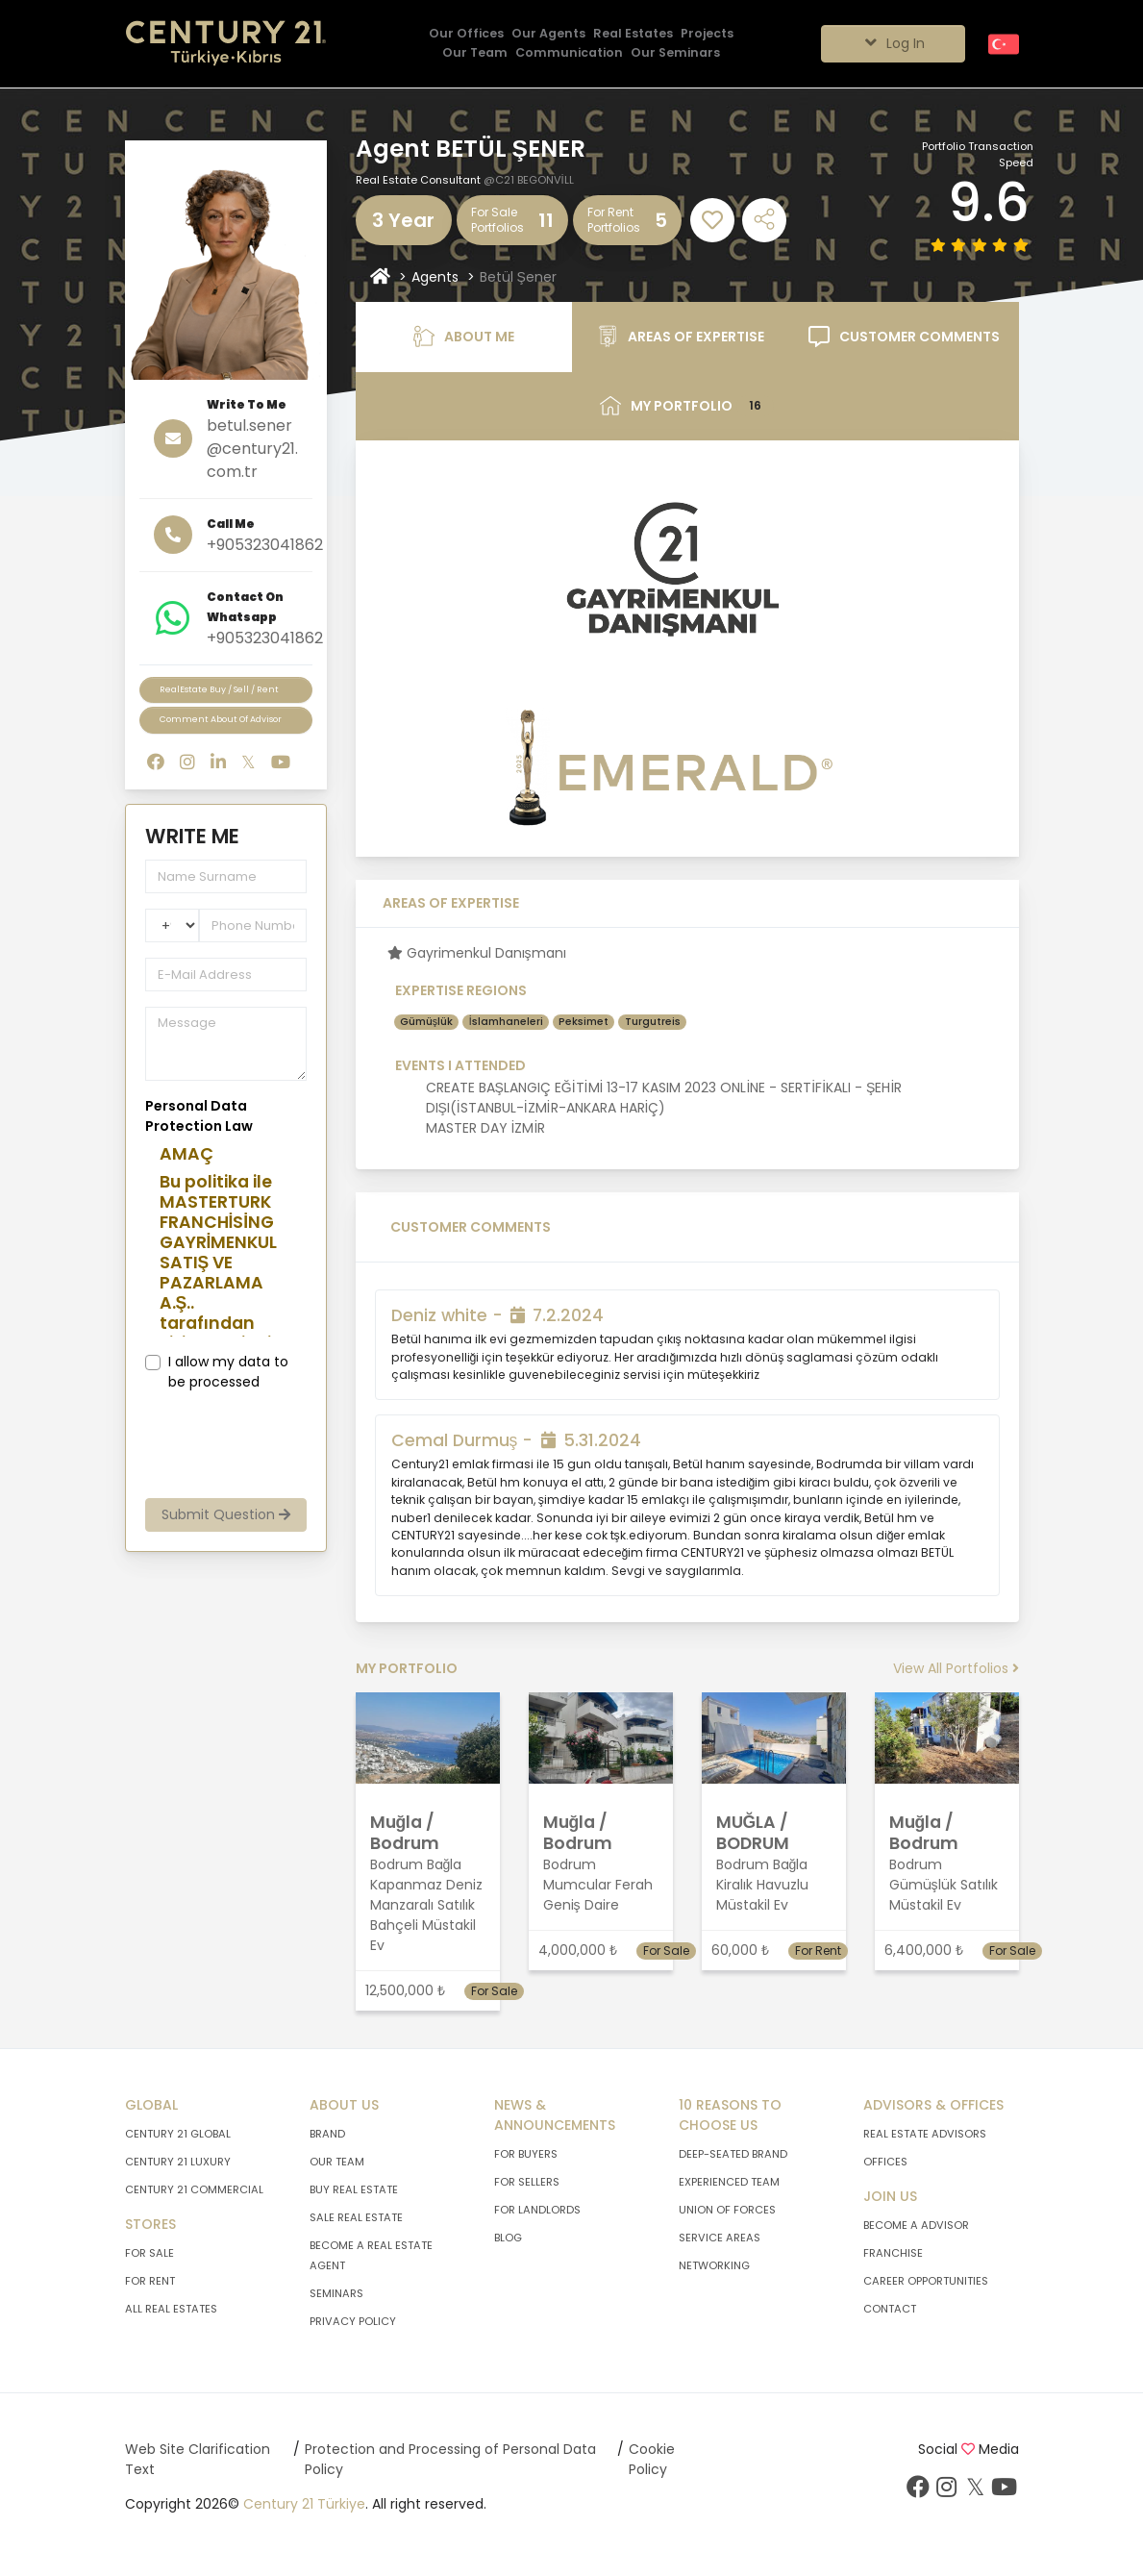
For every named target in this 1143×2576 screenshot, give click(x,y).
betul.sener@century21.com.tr (252, 448)
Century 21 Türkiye (304, 2503)
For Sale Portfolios (497, 220)
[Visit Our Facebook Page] (918, 2491)
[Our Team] (475, 53)
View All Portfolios (956, 1668)
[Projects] (707, 34)
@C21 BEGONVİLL (529, 180)
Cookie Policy (652, 2459)
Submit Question (226, 1514)
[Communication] (569, 53)
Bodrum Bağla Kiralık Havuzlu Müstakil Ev (762, 1884)
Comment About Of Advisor (221, 719)
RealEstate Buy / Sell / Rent (219, 689)
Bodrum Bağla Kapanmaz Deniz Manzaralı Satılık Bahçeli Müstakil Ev (426, 1905)
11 (546, 220)
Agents (435, 277)
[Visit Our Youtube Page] (1004, 2491)
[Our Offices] (466, 34)
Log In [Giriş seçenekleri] (892, 43)
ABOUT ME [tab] (463, 337)
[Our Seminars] (675, 53)
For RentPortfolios (613, 220)
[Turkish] (1003, 43)
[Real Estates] (633, 34)
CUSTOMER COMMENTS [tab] (904, 336)
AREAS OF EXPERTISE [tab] (680, 337)
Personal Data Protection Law (199, 1116)
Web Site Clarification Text (197, 2459)
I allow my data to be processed (228, 1371)
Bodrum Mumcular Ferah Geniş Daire (598, 1884)
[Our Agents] (548, 34)
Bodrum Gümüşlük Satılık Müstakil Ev (943, 1884)
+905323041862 (265, 545)
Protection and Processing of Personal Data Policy (450, 2459)
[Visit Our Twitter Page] (975, 2491)
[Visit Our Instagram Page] (946, 2491)
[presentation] (277, 1445)
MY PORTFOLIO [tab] (687, 406)
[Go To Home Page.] (226, 43)
